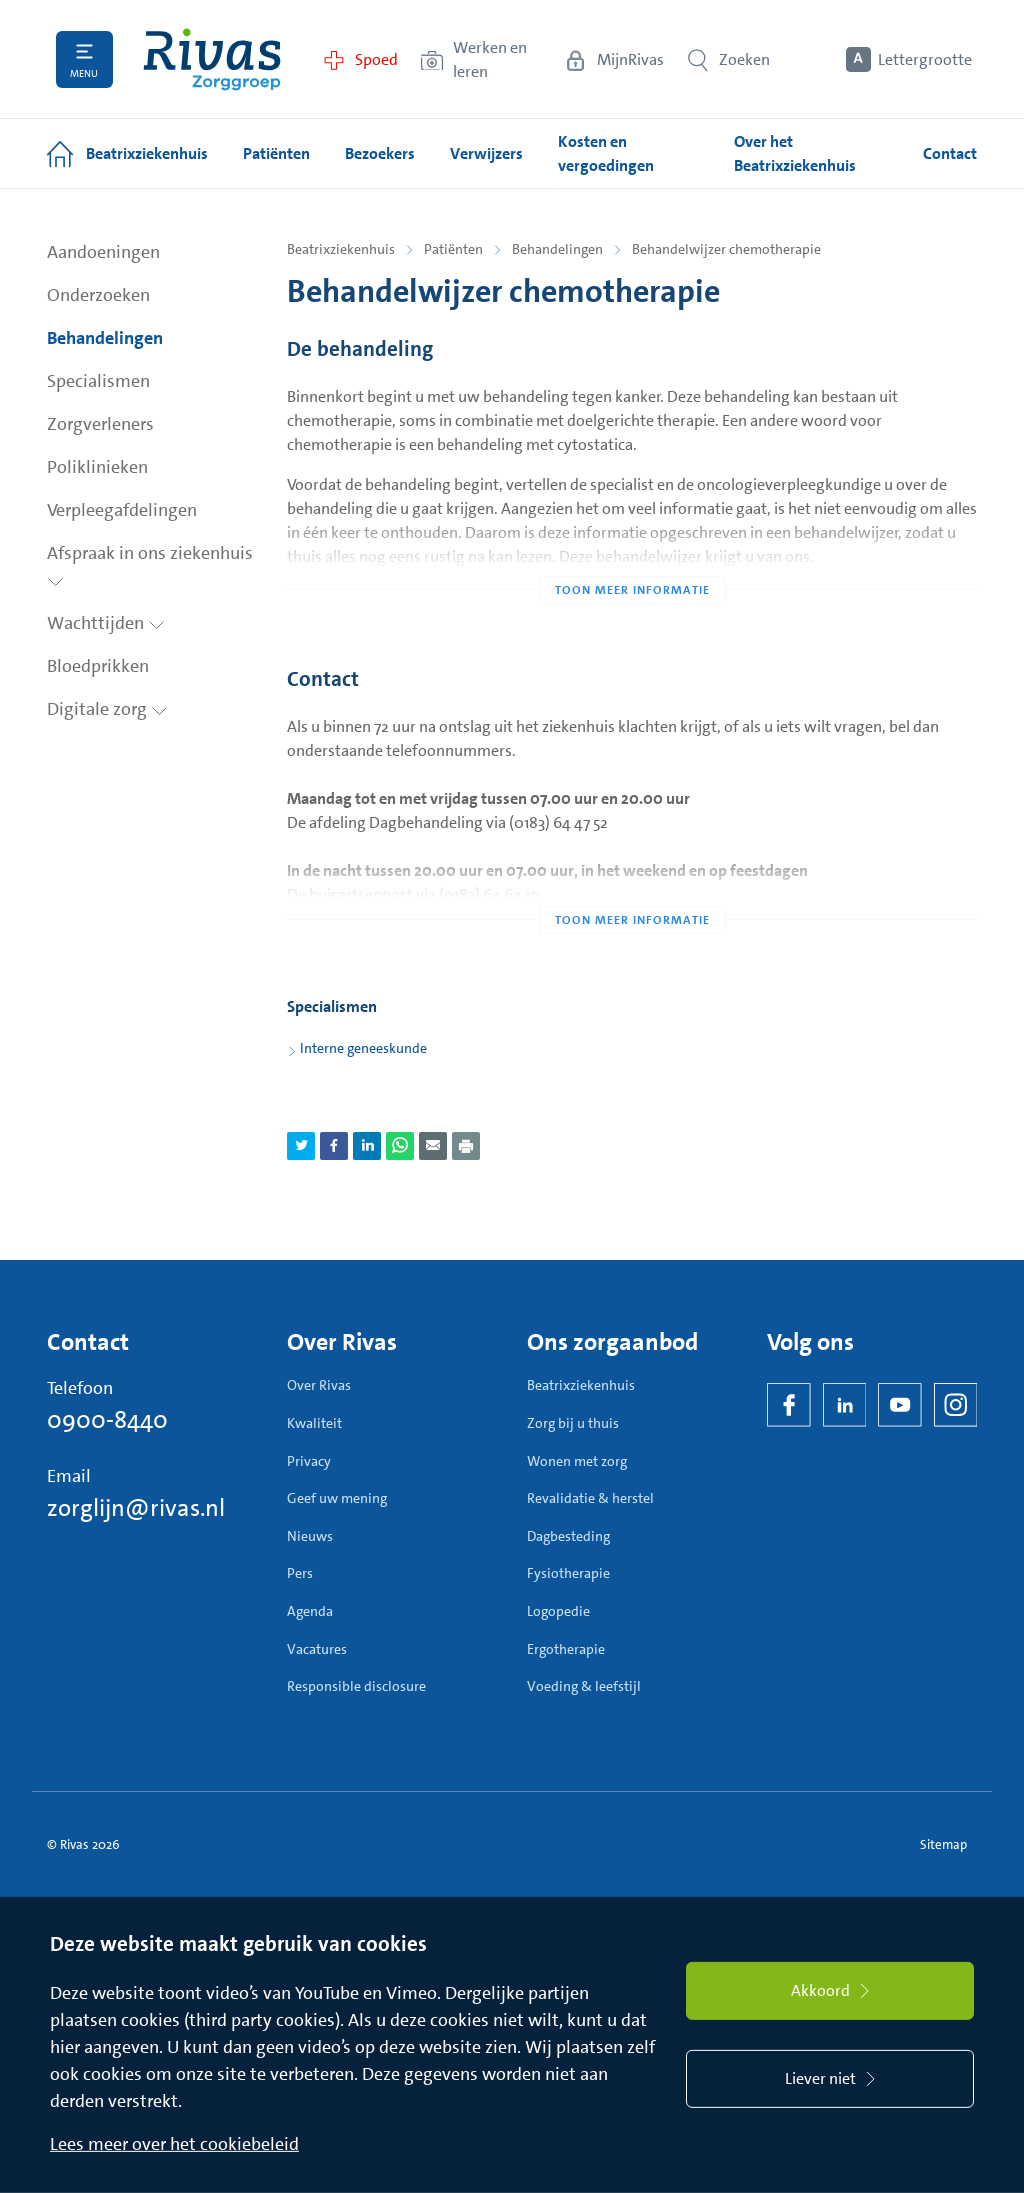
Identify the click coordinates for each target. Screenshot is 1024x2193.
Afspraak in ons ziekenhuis (150, 564)
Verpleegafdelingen (122, 510)
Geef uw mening (337, 1498)
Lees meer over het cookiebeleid (174, 2144)
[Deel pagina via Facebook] (334, 1146)
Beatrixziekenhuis (341, 249)
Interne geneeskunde (363, 1048)
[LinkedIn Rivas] (845, 1405)
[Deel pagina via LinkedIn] (367, 1146)
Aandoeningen (103, 252)
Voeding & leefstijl (584, 1686)
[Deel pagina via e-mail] (433, 1146)
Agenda (310, 1611)
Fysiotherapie (568, 1573)
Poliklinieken (97, 467)
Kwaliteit (314, 1423)
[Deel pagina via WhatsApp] (400, 1146)
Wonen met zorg (577, 1461)
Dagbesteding (568, 1536)
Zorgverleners (100, 424)
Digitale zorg (107, 709)
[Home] (212, 59)
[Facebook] (789, 1405)
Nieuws (310, 1536)
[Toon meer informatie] (632, 550)
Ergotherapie (566, 1649)
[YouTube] (900, 1405)
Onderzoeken (98, 295)
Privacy (309, 1461)
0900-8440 (107, 1420)
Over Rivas (319, 1385)
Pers (300, 1573)
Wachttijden (106, 623)
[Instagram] (956, 1405)
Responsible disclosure (356, 1686)
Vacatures (317, 1649)
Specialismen (98, 381)
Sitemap (943, 1844)
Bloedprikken (98, 666)
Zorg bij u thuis (573, 1423)
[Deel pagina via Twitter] (301, 1146)
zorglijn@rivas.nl (136, 1508)
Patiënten (453, 249)
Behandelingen (105, 338)
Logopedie (558, 1611)
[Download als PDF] (466, 1146)
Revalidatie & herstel (590, 1498)
